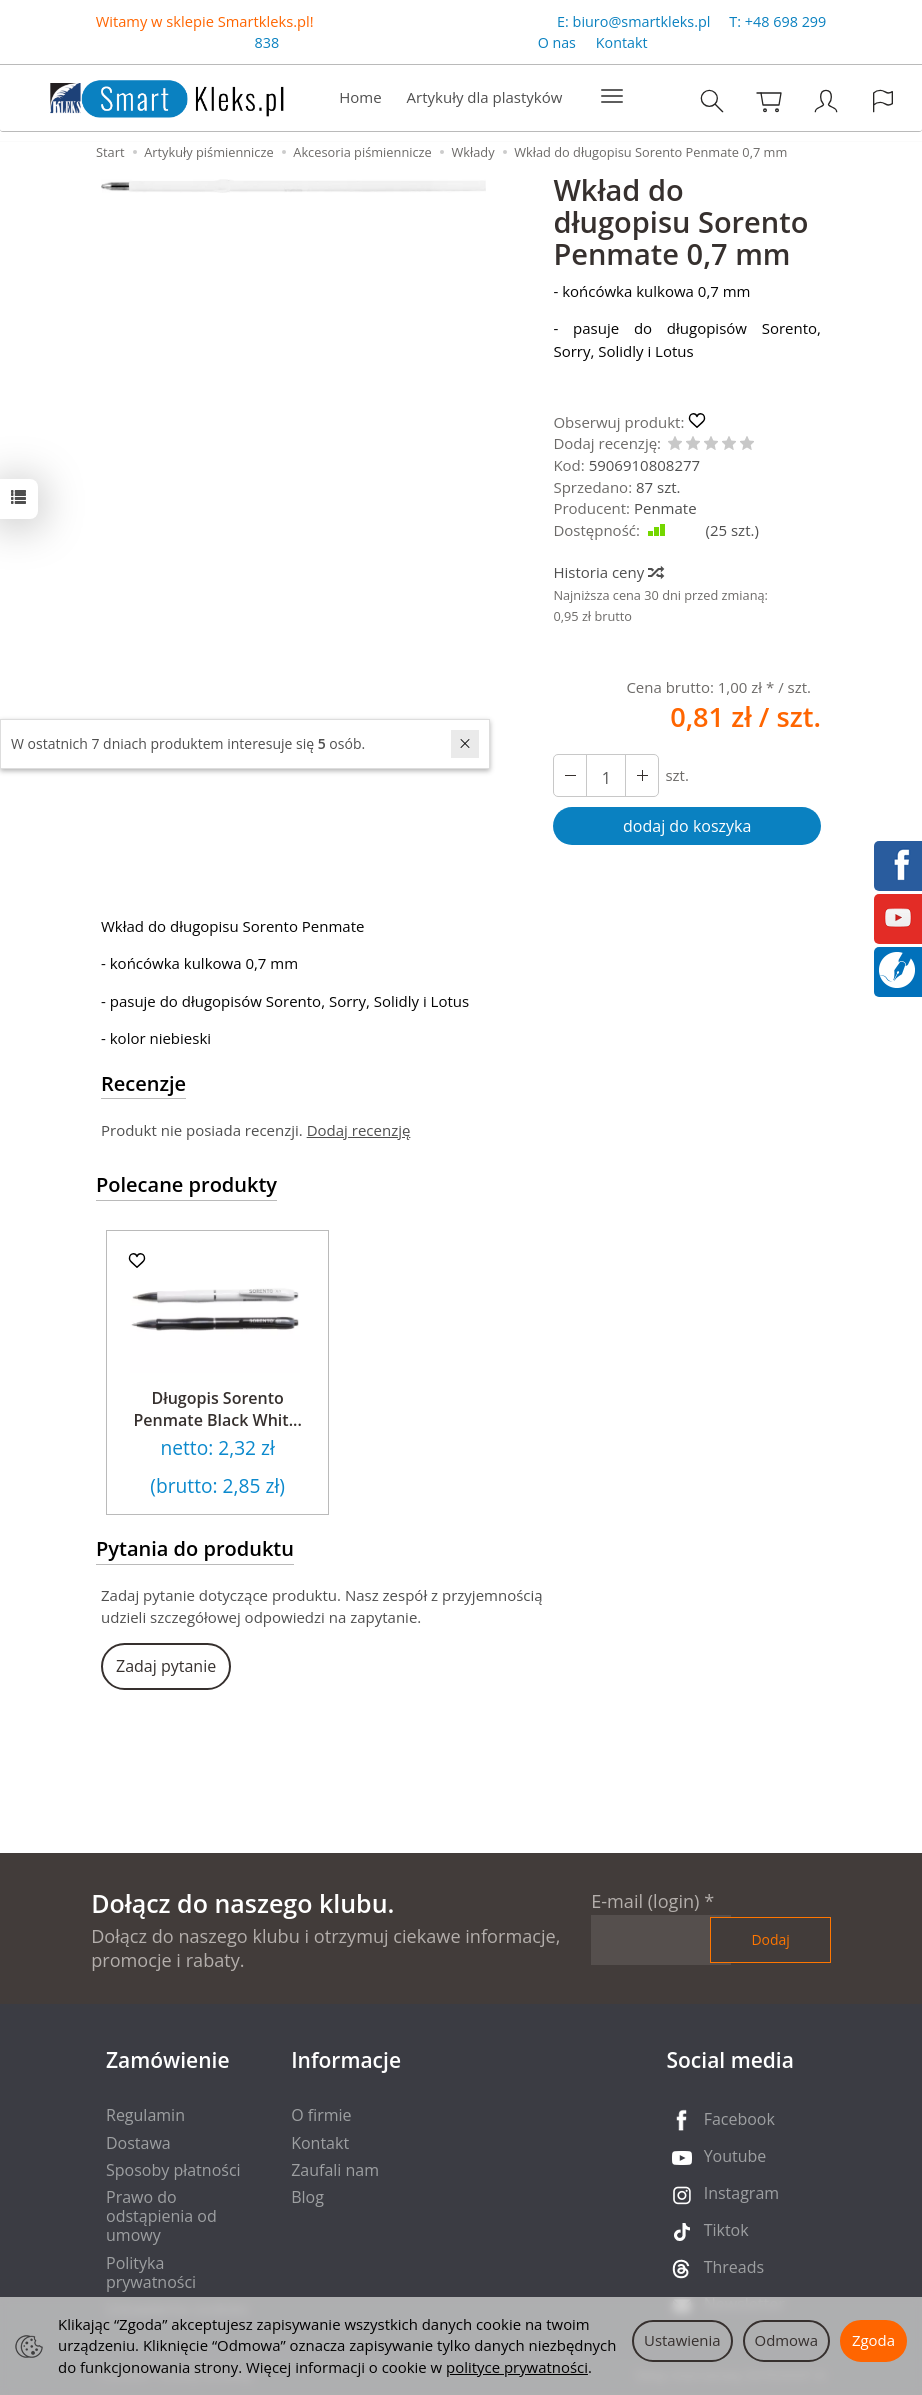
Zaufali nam (335, 2170)
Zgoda (873, 2340)
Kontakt (622, 43)
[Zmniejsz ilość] (642, 775)
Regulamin (145, 2115)
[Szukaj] (712, 100)
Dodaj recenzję (359, 1130)
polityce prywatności (517, 2367)
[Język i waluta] (883, 100)
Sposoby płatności (173, 2170)
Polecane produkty (186, 1184)
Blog (307, 2197)
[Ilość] (606, 775)
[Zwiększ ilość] (570, 775)
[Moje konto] (826, 100)
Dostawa (138, 2143)
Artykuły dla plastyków (485, 97)
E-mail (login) (645, 1901)
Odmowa (786, 2340)
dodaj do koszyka (687, 826)
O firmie (321, 2115)
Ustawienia (682, 2340)
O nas (557, 43)
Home (360, 97)
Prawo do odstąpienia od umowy (161, 2216)
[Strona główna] (147, 95)
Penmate (665, 508)
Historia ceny (607, 572)
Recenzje (143, 1083)
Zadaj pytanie (166, 1666)
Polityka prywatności (151, 2272)
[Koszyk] (769, 100)
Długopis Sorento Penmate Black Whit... (218, 1409)
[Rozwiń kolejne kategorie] (612, 97)
